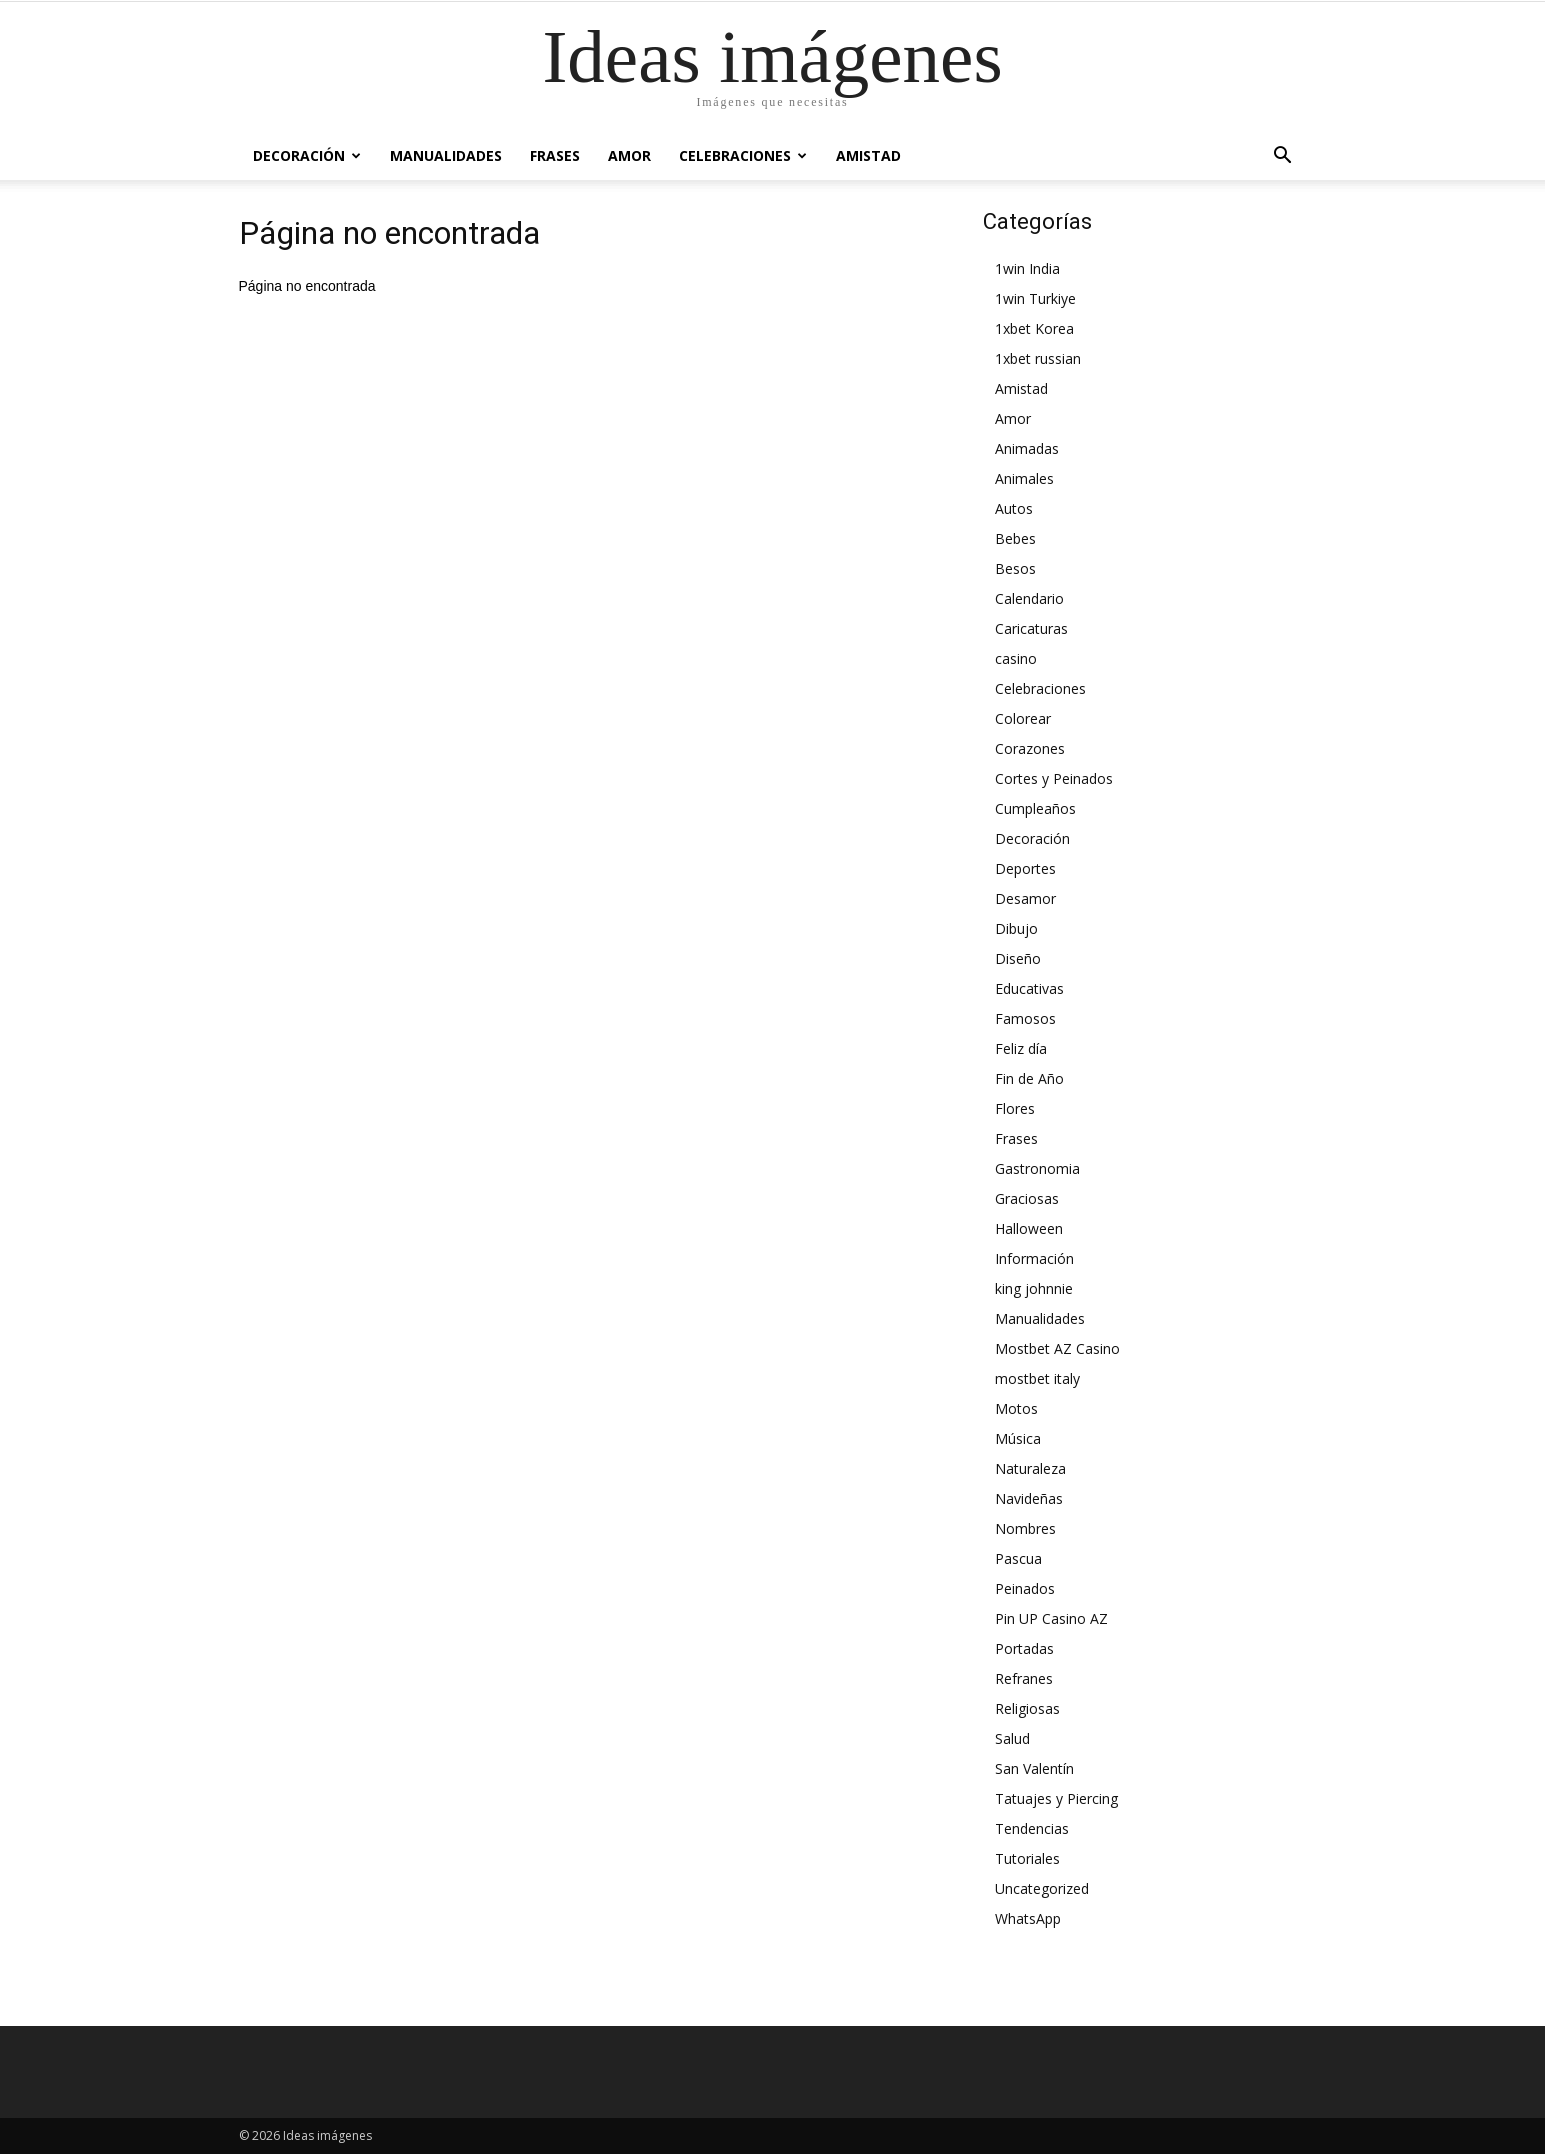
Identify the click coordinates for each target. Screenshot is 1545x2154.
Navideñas (1029, 1498)
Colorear (1023, 718)
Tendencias (1032, 1828)
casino (1016, 658)
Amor (629, 155)
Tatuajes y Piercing (1056, 1798)
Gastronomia (1037, 1168)
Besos (1015, 568)
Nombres (1025, 1528)
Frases (555, 155)
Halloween (1029, 1228)
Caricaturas (1031, 628)
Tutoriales (1027, 1858)
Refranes (1024, 1678)
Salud (1012, 1738)
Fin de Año (1029, 1078)
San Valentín (1034, 1768)
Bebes (1015, 538)
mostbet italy (1037, 1378)
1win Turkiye (1035, 298)
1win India (1027, 268)
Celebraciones (743, 155)
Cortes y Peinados (1054, 778)
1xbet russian (1038, 358)
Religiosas (1027, 1708)
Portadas (1024, 1648)
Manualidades (446, 155)
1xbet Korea (1034, 328)
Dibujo (1016, 928)
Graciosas (1027, 1198)
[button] (1283, 156)
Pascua (1018, 1558)
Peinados (1025, 1588)
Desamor (1025, 898)
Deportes (1025, 868)
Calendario (1029, 598)
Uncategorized (1042, 1888)
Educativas (1029, 988)
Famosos (1025, 1018)
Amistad (868, 155)
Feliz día (1021, 1048)
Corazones (1030, 748)
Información (1034, 1258)
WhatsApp (1028, 1918)
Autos (1014, 508)
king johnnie (1034, 1288)
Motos (1016, 1408)
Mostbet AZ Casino (1057, 1348)
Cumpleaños (1035, 808)
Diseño (1018, 958)
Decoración (307, 155)
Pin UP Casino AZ (1051, 1618)
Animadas (1027, 448)
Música (1018, 1438)
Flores (1015, 1108)
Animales (1024, 478)
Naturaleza (1030, 1468)
